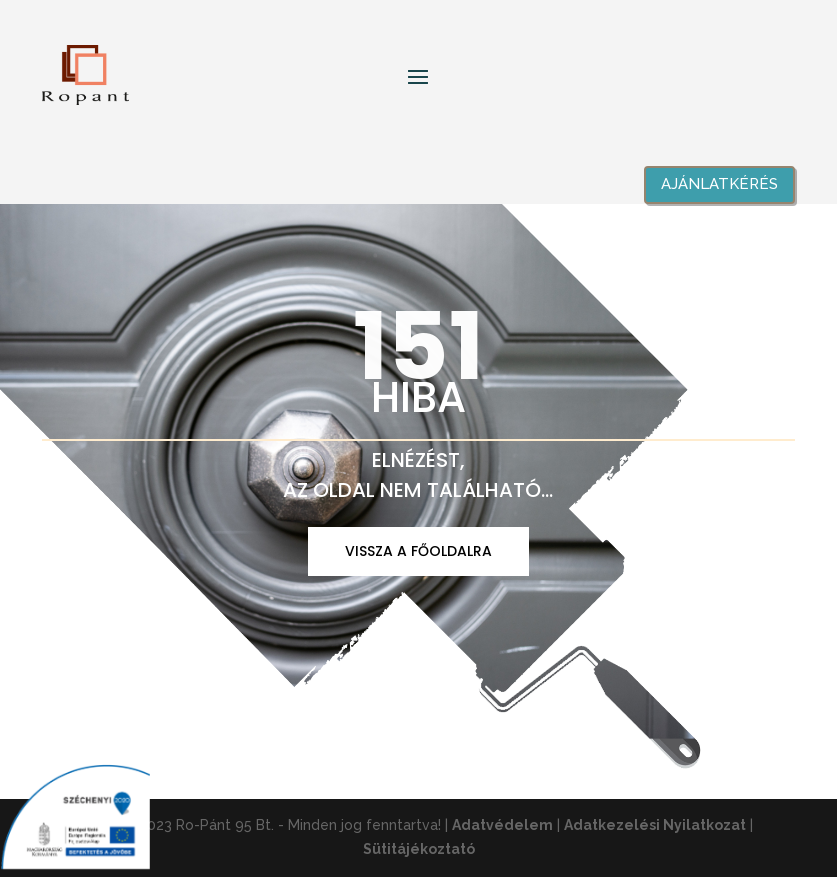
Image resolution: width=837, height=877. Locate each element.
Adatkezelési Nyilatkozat (655, 825)
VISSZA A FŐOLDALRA (418, 551)
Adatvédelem (502, 825)
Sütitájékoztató (419, 849)
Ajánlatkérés (719, 184)
